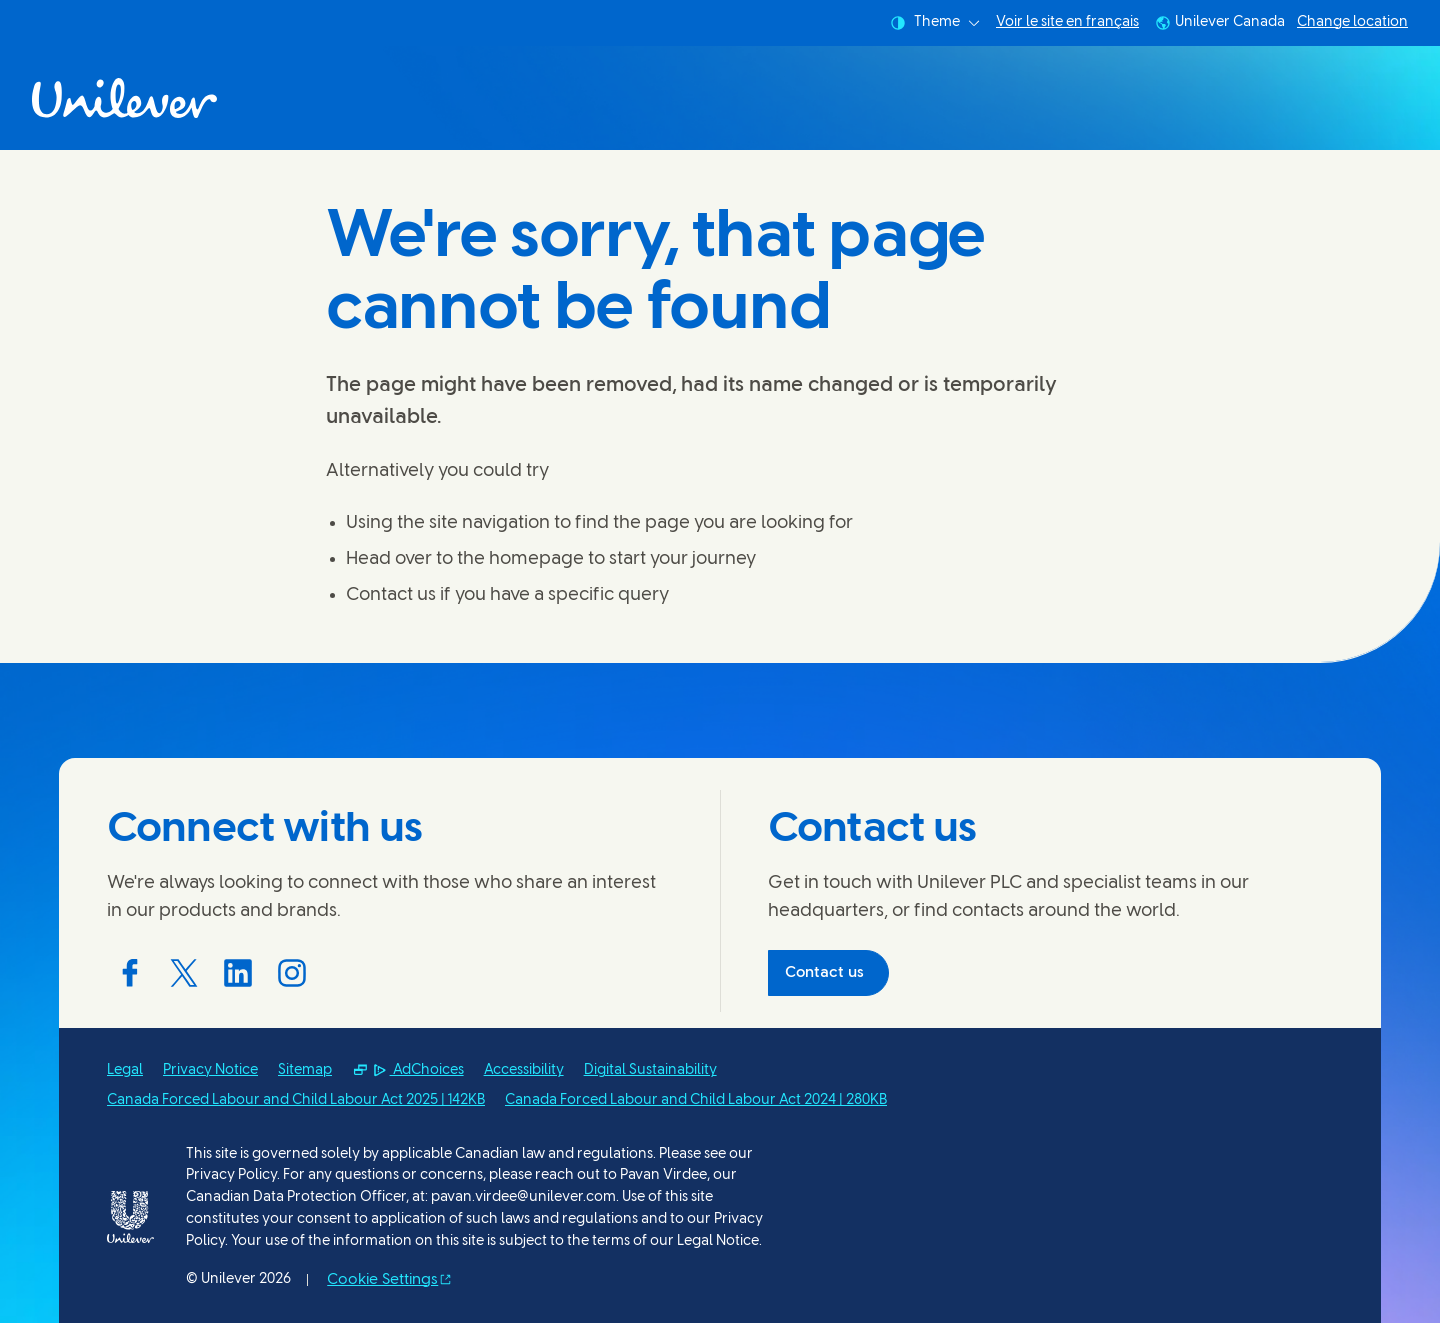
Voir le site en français (1067, 23)
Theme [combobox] (935, 23)
